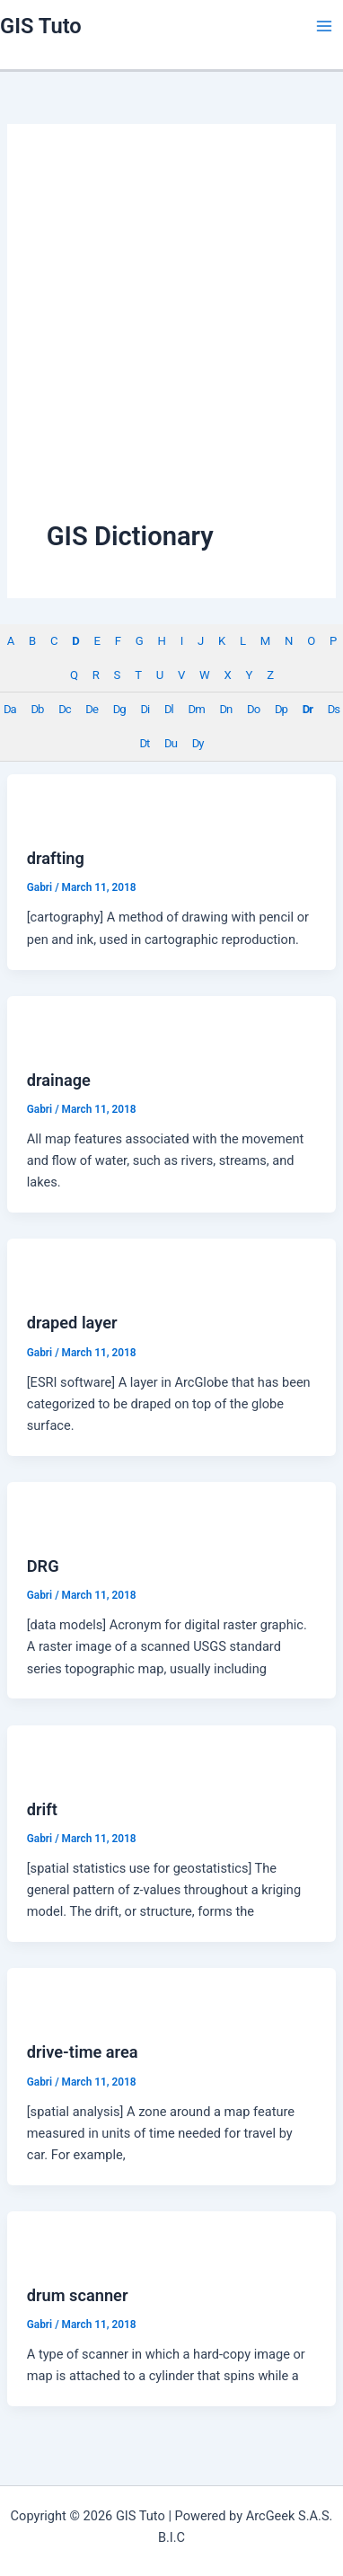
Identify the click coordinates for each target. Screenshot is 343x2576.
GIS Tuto (41, 26)
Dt (144, 743)
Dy (198, 743)
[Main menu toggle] (324, 26)
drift (42, 1809)
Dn (225, 709)
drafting (55, 858)
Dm (197, 709)
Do (253, 709)
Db (37, 709)
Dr (307, 709)
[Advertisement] (168, 340)
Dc (64, 709)
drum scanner (77, 2295)
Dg (119, 709)
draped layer (72, 1322)
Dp (281, 709)
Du (170, 743)
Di (144, 709)
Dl (168, 709)
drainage (59, 1080)
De (91, 709)
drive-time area (82, 2051)
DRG (43, 1566)
